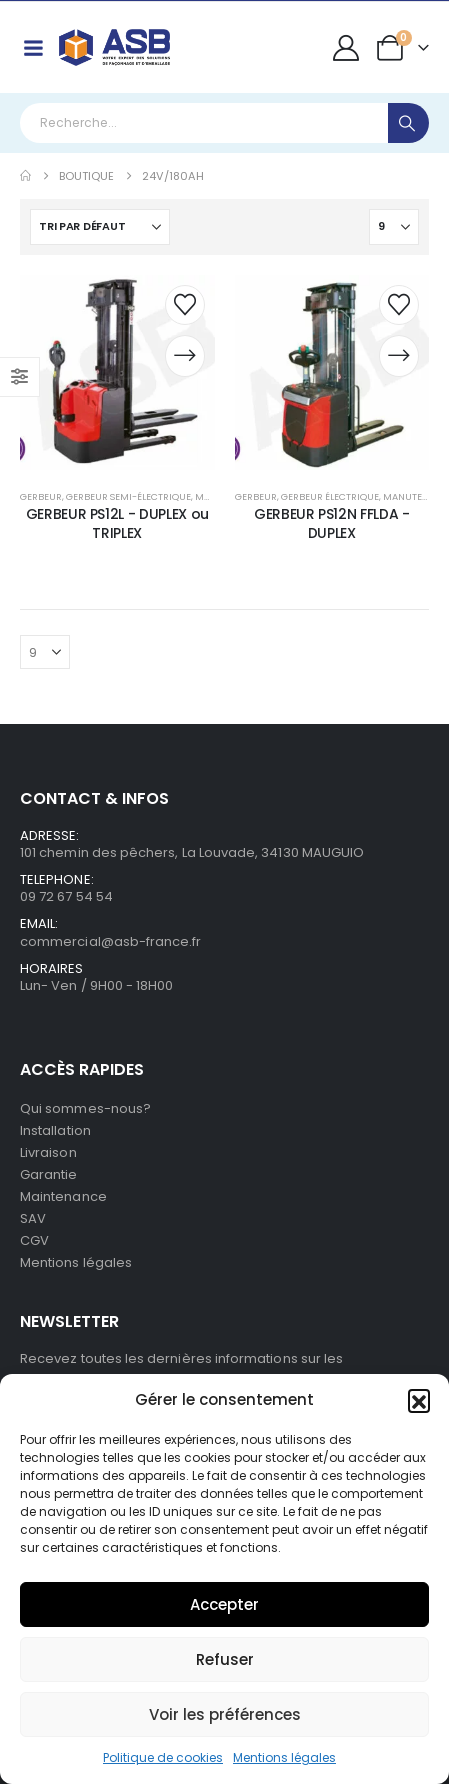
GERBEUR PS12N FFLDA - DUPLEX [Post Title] (332, 523)
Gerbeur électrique (330, 496)
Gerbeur (41, 496)
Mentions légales (284, 1757)
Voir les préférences (225, 1714)
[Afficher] (394, 227)
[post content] (117, 372)
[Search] (408, 123)
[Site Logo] (114, 47)
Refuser (225, 1659)
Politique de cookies (163, 1757)
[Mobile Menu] (33, 48)
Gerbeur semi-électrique (128, 496)
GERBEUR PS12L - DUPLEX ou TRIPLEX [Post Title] (117, 523)
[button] (419, 1400)
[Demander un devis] (185, 356)
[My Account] (346, 48)
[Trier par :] (100, 227)
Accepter (224, 1604)
